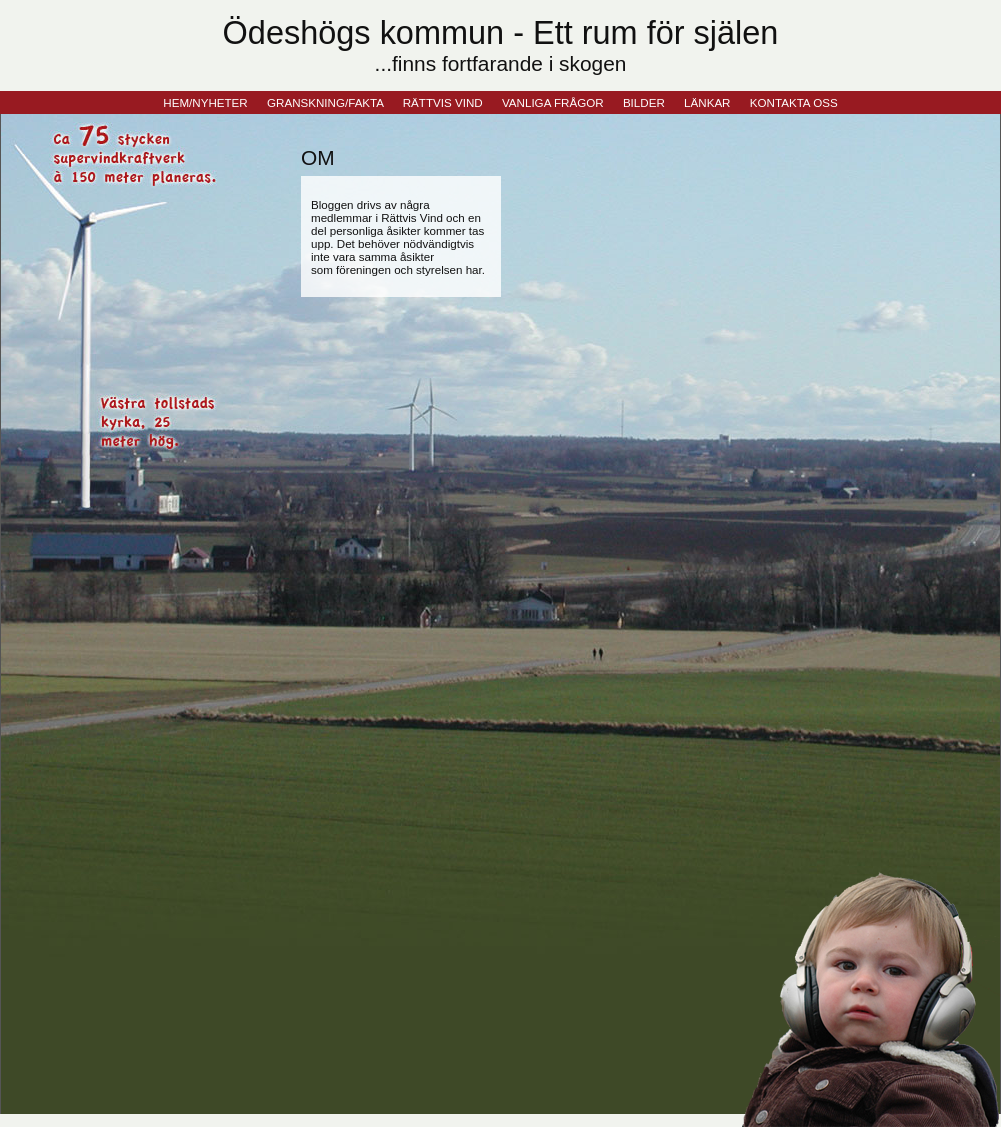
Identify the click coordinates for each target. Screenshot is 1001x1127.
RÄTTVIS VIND (443, 102)
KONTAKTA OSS (794, 102)
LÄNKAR (707, 102)
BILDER (644, 102)
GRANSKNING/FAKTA (325, 102)
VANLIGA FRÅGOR (553, 102)
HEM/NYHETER (205, 102)
